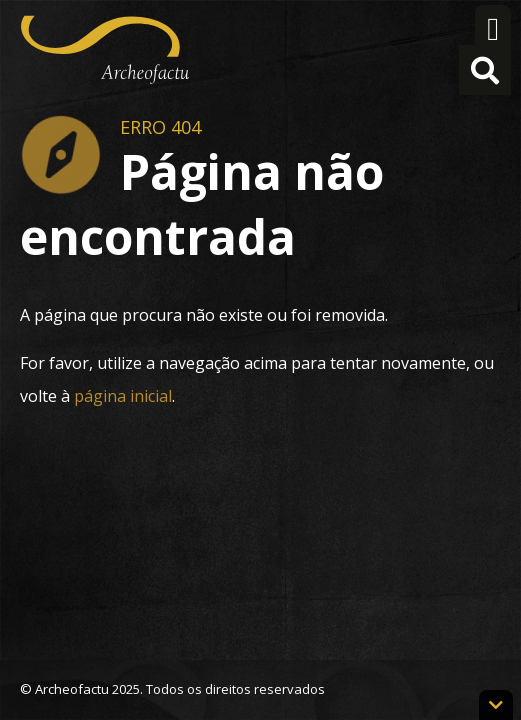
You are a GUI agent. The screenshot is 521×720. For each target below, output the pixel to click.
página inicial (123, 396)
